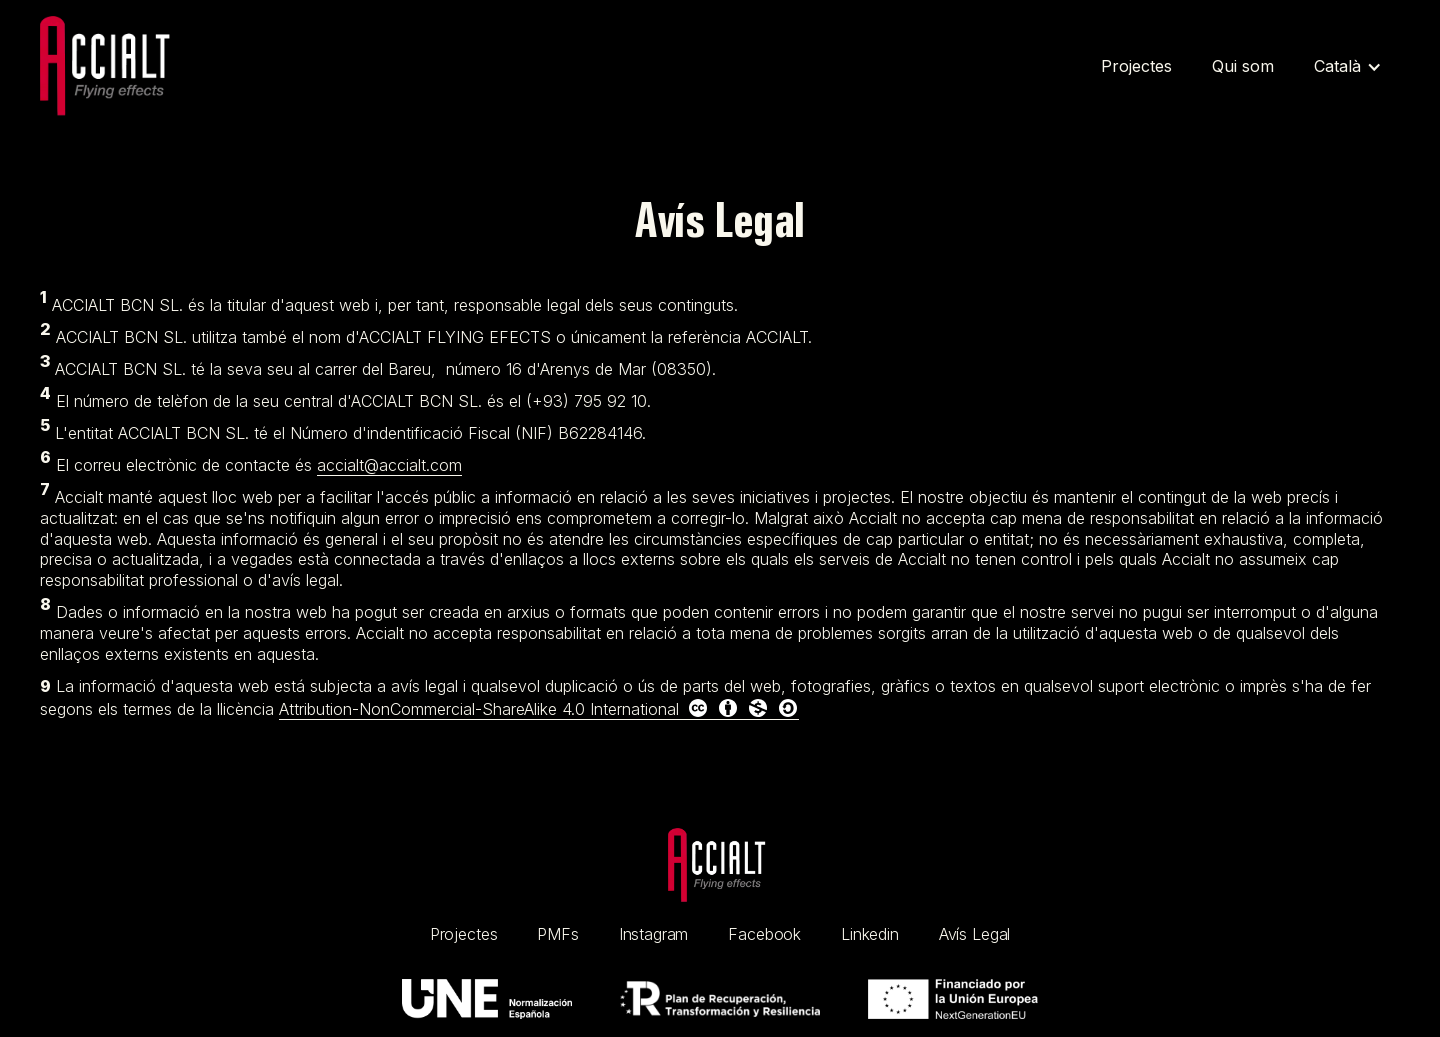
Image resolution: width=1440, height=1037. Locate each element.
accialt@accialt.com (389, 465)
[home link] (720, 866)
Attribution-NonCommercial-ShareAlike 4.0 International (539, 708)
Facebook (764, 934)
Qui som (1243, 66)
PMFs (557, 934)
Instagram (654, 934)
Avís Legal (974, 934)
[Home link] (110, 66)
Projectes (1136, 66)
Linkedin (870, 934)
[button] (1347, 66)
